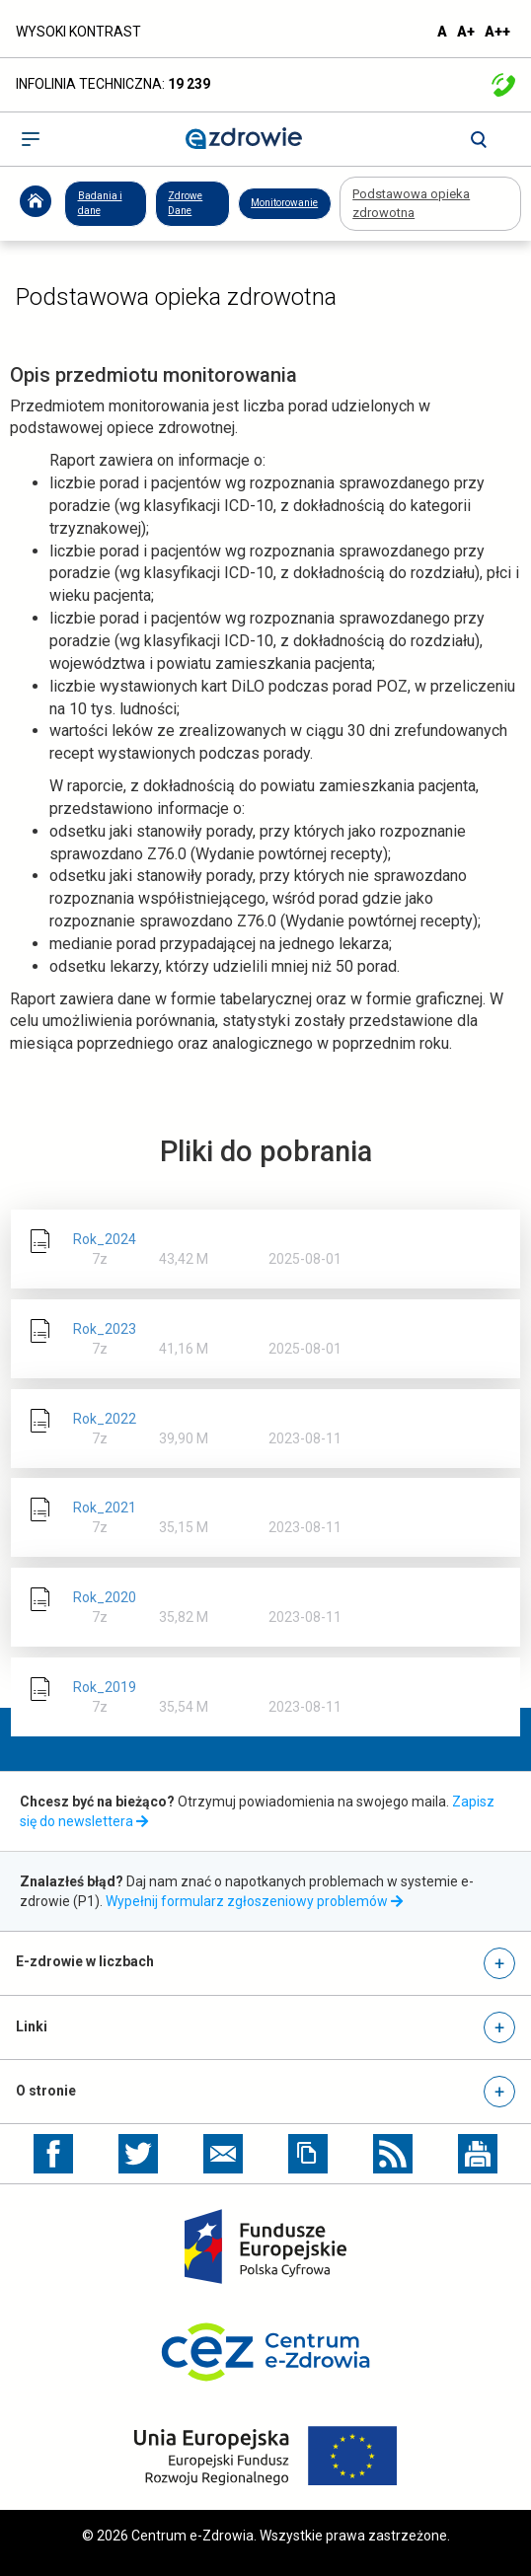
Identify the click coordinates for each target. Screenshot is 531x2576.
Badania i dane (100, 202)
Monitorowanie (284, 202)
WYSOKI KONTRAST (78, 31)
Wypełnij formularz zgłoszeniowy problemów (257, 1901)
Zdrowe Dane (185, 202)
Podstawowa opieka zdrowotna (411, 203)
